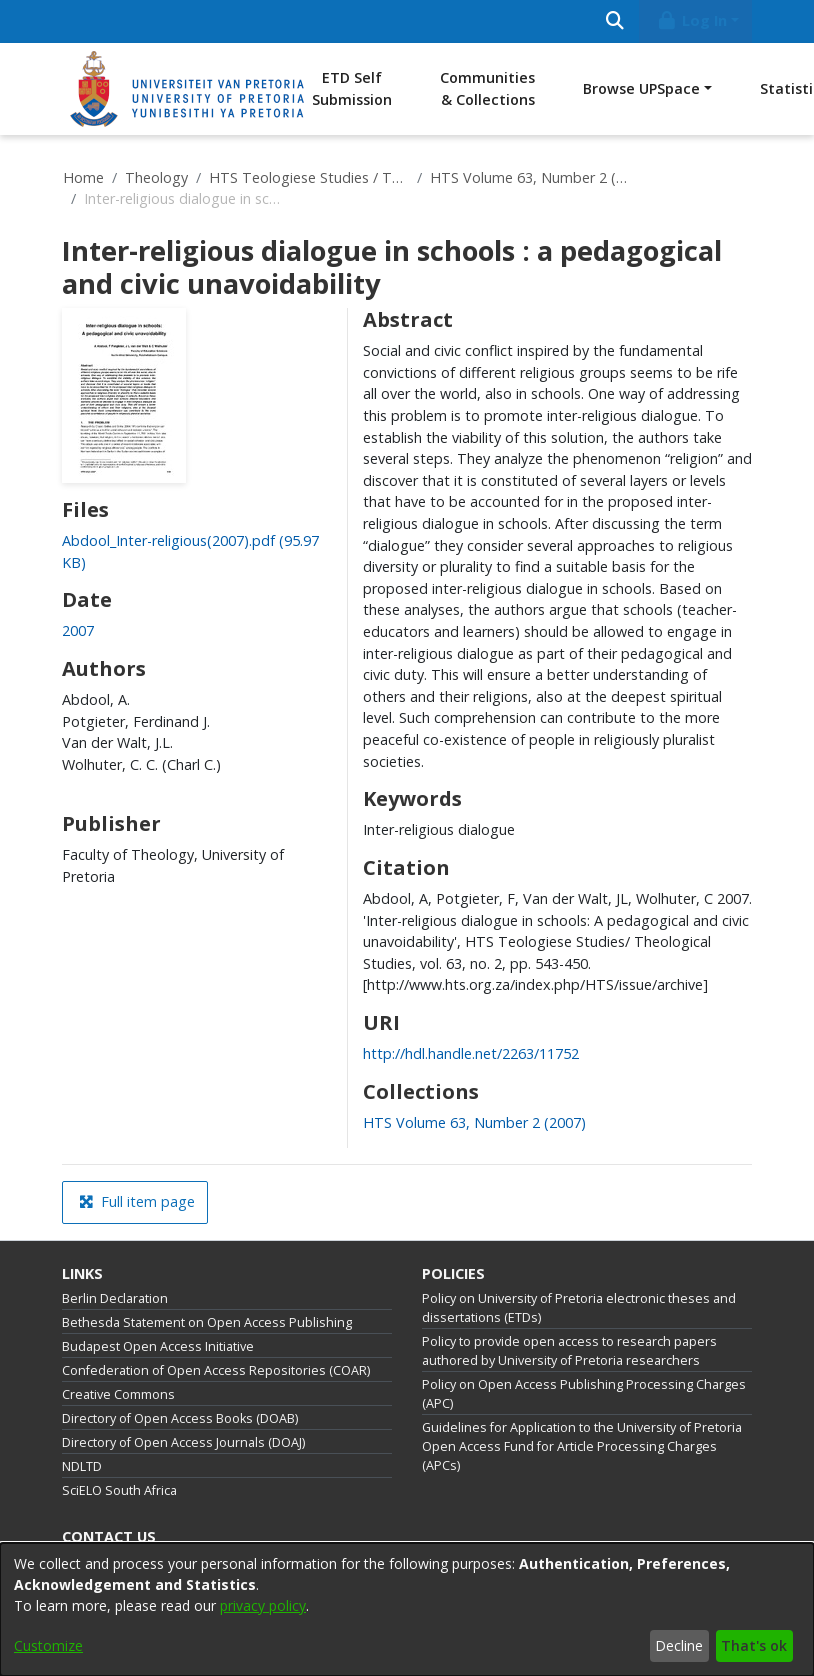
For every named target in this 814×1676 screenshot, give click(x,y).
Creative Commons (118, 1394)
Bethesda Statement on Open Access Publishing (207, 1322)
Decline (679, 1645)
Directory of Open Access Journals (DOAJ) (183, 1442)
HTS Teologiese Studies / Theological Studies (309, 177)
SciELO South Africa (119, 1490)
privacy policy (263, 1605)
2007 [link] (78, 630)
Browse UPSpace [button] (641, 88)
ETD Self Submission (352, 88)
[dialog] (407, 1609)
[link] (474, 1122)
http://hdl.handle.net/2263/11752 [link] (471, 1053)
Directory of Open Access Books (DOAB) (180, 1418)
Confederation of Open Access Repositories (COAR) (216, 1370)
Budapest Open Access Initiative (158, 1346)
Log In (692, 20)
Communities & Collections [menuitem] (487, 88)
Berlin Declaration (115, 1298)
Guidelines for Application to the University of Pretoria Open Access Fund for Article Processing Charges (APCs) (582, 1446)
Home (83, 177)
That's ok (754, 1645)
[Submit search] (614, 21)
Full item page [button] (137, 1201)
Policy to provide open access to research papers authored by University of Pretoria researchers (569, 1351)
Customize (48, 1645)
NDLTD (82, 1466)
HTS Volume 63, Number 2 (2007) (530, 177)
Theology (156, 177)
